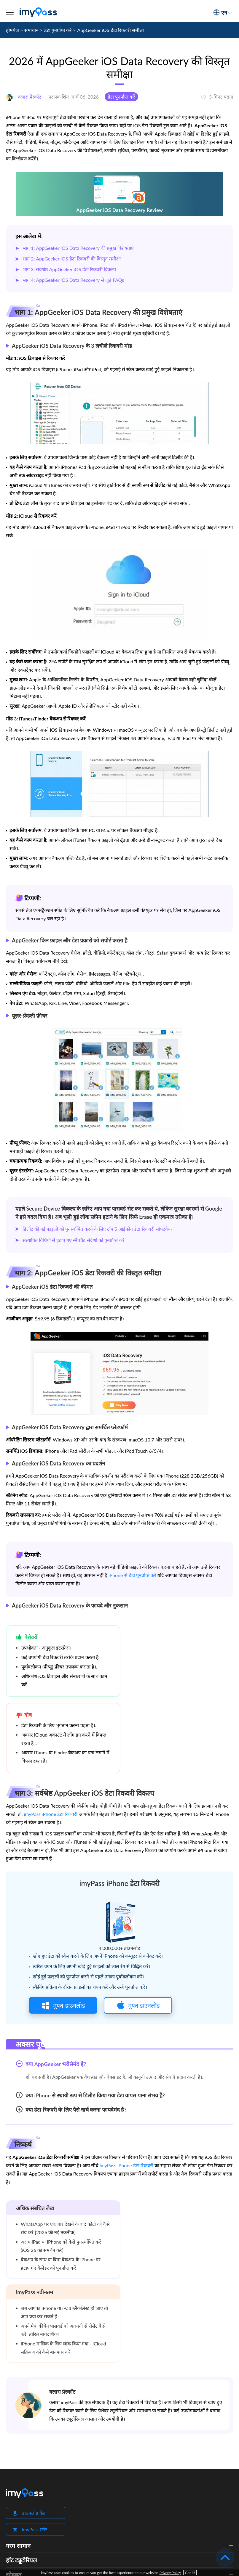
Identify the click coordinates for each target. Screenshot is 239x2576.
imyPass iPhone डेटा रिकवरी (50, 1814)
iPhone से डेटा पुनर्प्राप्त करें (132, 1575)
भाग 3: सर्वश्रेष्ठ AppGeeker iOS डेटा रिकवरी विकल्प (69, 269)
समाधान (31, 30)
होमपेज (12, 30)
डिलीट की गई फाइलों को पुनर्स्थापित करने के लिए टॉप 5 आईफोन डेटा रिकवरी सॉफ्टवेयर (98, 1229)
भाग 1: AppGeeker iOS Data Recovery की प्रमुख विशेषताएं (78, 248)
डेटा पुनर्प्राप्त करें (58, 30)
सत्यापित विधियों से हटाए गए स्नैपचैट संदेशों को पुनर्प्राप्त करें (74, 1240)
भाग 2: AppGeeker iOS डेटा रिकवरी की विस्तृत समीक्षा (72, 258)
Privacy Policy (170, 2572)
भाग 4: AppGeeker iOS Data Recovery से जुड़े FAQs (73, 280)
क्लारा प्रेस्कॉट (62, 2391)
